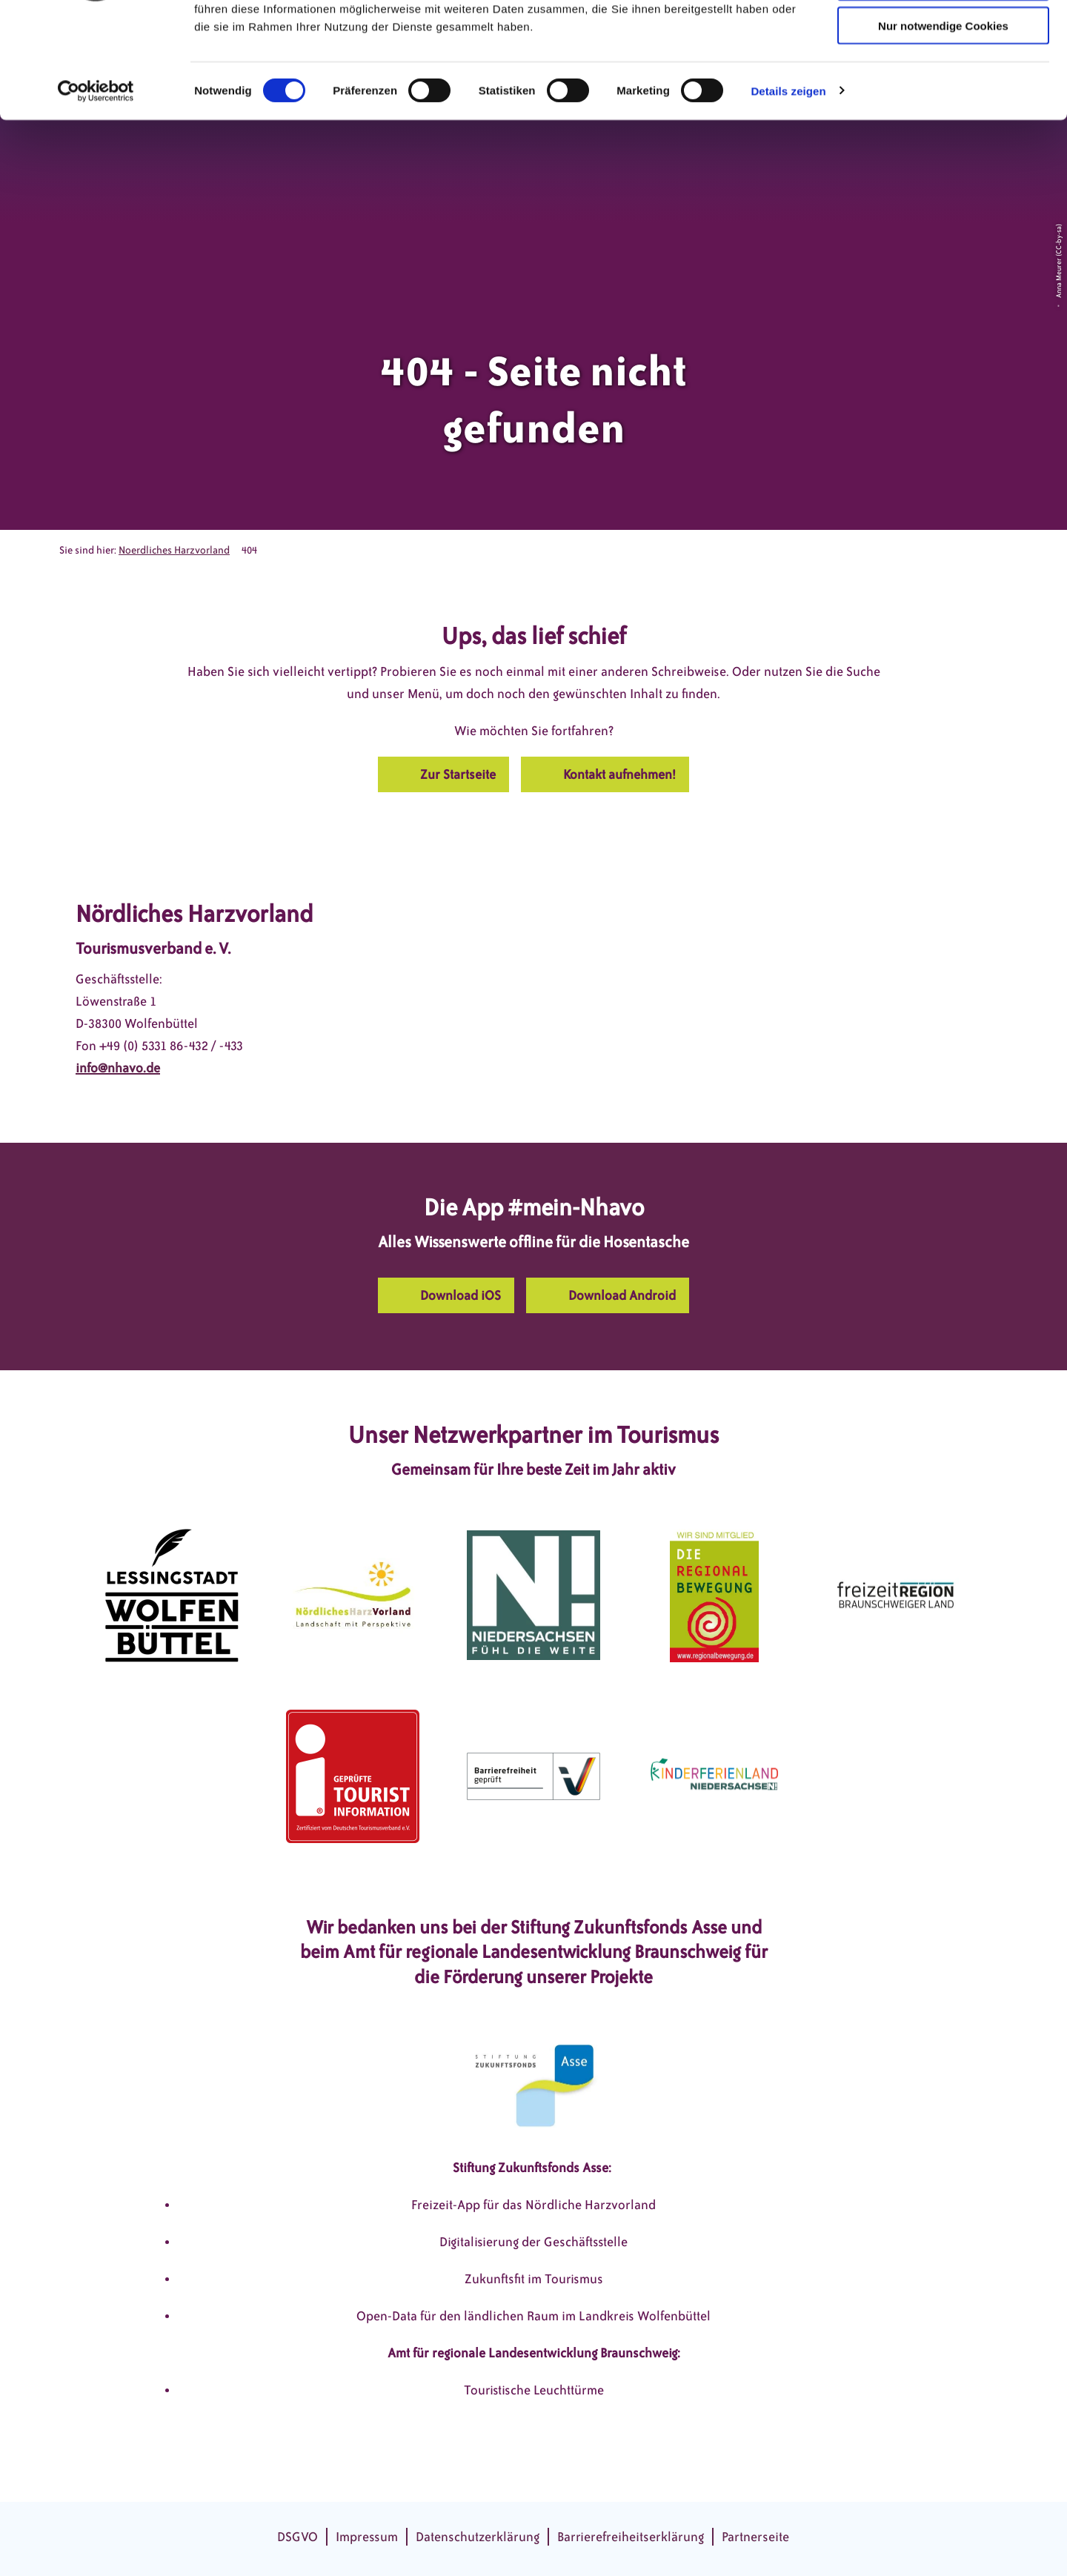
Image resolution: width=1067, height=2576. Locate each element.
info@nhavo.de (118, 1068)
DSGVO (297, 2536)
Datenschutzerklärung (477, 2536)
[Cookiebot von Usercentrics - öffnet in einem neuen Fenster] (96, 190)
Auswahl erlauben (943, 80)
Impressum (367, 2536)
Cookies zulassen (943, 36)
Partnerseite (755, 2536)
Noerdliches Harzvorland (174, 550)
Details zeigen (788, 189)
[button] (443, 774)
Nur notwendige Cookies (943, 124)
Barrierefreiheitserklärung (630, 2536)
